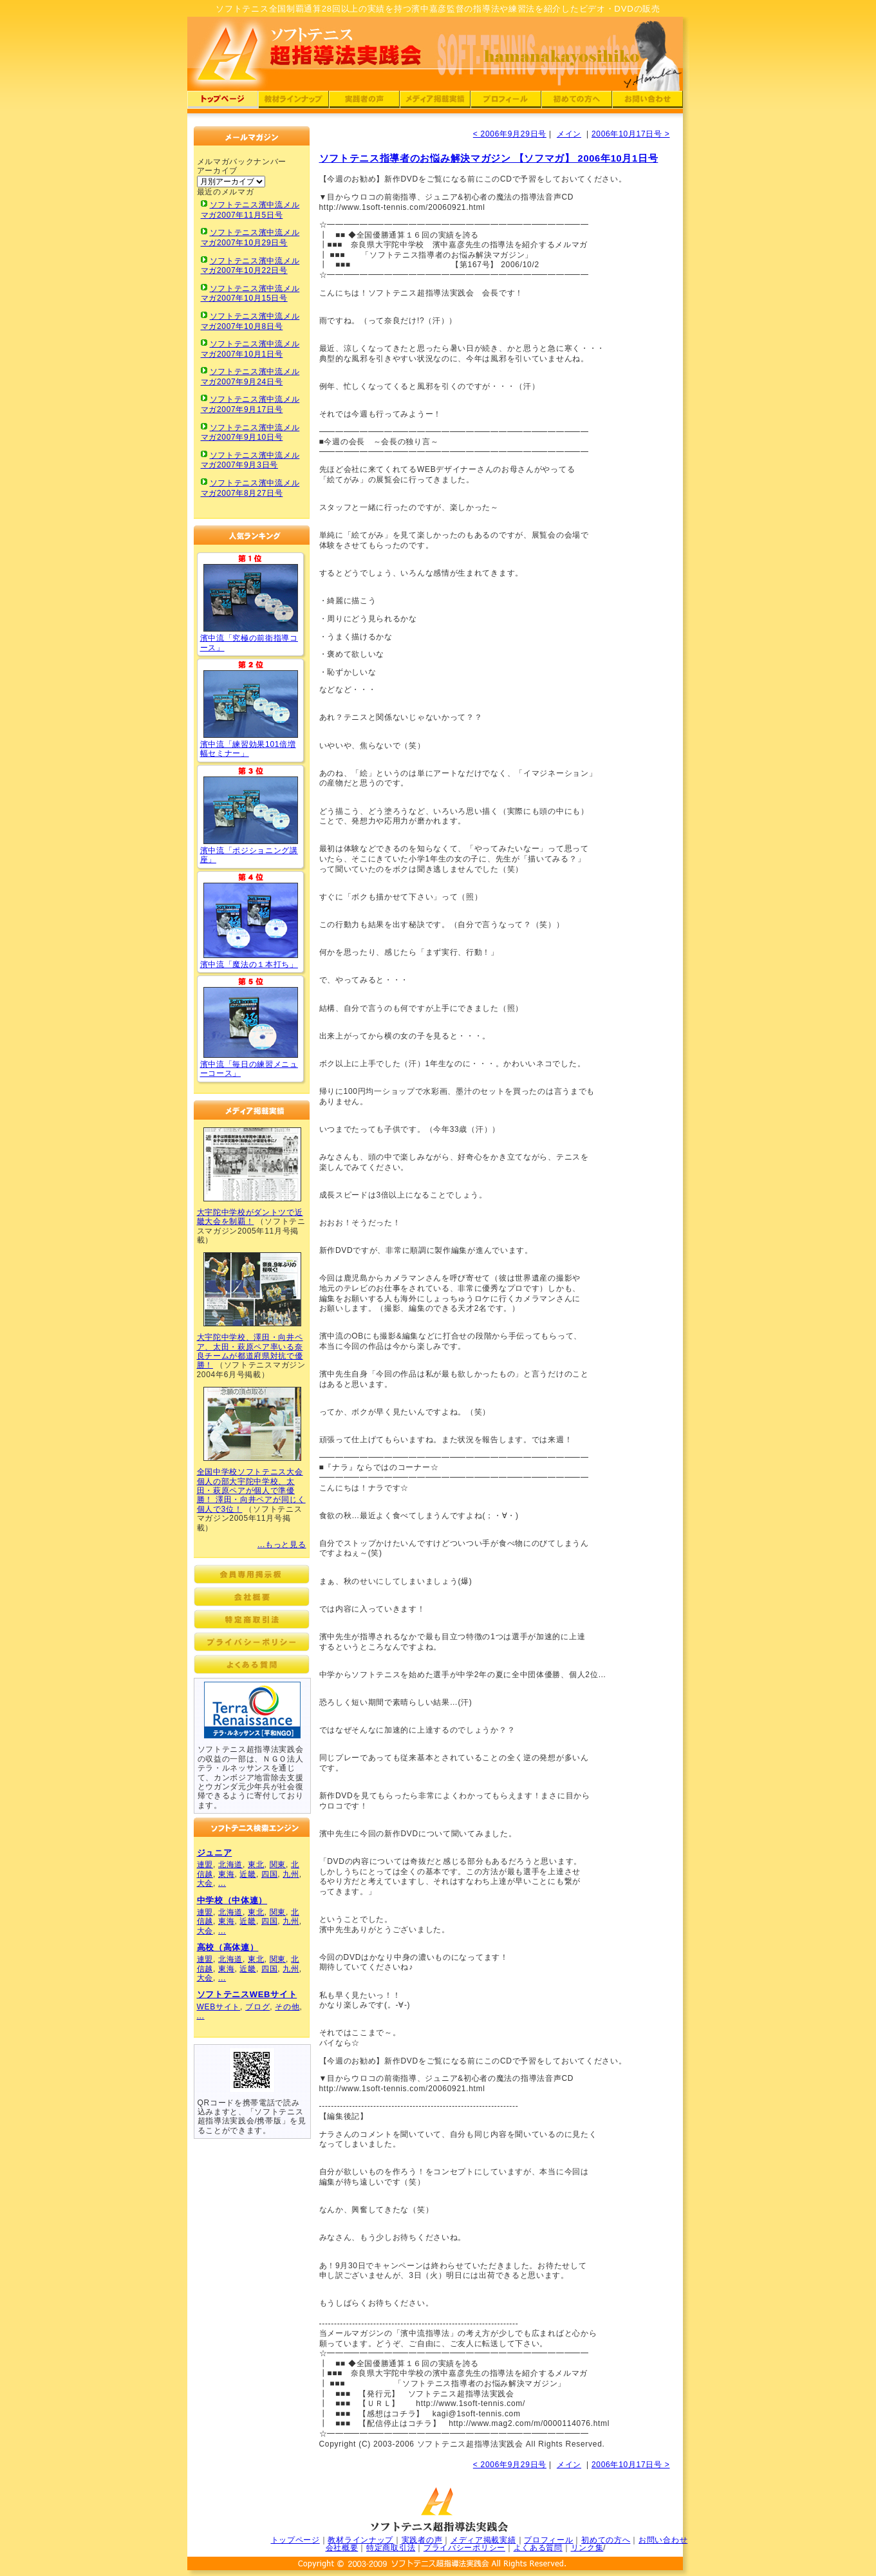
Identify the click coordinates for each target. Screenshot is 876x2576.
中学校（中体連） (232, 1900)
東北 (256, 1864)
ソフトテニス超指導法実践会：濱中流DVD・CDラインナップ (293, 101)
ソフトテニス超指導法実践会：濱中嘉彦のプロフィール (506, 101)
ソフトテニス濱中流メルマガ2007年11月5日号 (250, 210)
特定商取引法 (390, 2547)
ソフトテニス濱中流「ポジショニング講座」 (250, 810)
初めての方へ (605, 2539)
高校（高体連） (228, 1947)
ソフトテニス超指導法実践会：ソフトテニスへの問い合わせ (647, 101)
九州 (291, 1874)
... (222, 1883)
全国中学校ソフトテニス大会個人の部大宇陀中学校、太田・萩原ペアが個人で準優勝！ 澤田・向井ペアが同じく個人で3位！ (251, 1490)
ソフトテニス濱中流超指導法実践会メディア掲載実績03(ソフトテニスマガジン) (252, 1424)
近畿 (247, 1874)
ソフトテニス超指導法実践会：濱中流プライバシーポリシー (252, 1641)
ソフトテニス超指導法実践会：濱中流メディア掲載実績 (435, 101)
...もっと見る (281, 1544)
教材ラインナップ (360, 2539)
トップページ (295, 2539)
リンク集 (587, 2547)
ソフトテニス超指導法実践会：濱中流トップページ (222, 101)
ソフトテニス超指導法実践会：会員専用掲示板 (252, 1574)
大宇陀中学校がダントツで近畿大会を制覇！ (250, 1217)
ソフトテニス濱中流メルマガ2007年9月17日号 (250, 404)
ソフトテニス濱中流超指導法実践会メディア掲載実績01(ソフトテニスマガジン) (252, 1164)
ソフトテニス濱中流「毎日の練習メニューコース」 (250, 1022)
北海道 (230, 1864)
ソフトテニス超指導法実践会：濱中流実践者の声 (364, 101)
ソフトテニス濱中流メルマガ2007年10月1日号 (250, 349)
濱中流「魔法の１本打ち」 (249, 964)
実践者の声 (422, 2539)
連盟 (205, 1864)
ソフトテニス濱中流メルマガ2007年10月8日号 (250, 321)
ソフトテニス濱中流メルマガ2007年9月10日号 (250, 432)
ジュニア (214, 1852)
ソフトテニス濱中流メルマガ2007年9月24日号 (250, 376)
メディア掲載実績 (483, 2539)
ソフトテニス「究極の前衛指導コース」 (250, 598)
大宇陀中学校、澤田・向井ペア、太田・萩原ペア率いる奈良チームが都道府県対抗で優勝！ (250, 1351)
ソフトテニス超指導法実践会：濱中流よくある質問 (252, 1664)
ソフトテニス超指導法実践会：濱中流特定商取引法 (252, 1619)
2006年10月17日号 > (631, 133)
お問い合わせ (662, 2539)
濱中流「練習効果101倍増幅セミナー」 (248, 749)
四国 (269, 1874)
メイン (569, 133)
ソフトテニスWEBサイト (247, 1994)
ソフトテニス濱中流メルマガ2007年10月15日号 (250, 293)
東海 (226, 1874)
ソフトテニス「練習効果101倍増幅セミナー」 (250, 704)
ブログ (257, 2006)
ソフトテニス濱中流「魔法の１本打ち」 (250, 920)
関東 (278, 1864)
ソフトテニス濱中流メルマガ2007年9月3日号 (250, 460)
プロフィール (548, 2539)
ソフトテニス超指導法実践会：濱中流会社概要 (252, 1596)
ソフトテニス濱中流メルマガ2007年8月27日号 (250, 488)
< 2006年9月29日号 (509, 133)
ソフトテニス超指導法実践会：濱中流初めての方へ (576, 101)
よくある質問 (538, 2547)
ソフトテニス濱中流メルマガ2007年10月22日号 (250, 266)
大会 (205, 1883)
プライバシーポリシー (464, 2547)
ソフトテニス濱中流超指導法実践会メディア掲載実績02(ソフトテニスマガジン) (252, 1289)
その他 (287, 2006)
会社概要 (342, 2547)
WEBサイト (219, 2006)
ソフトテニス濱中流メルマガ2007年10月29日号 (250, 237)
